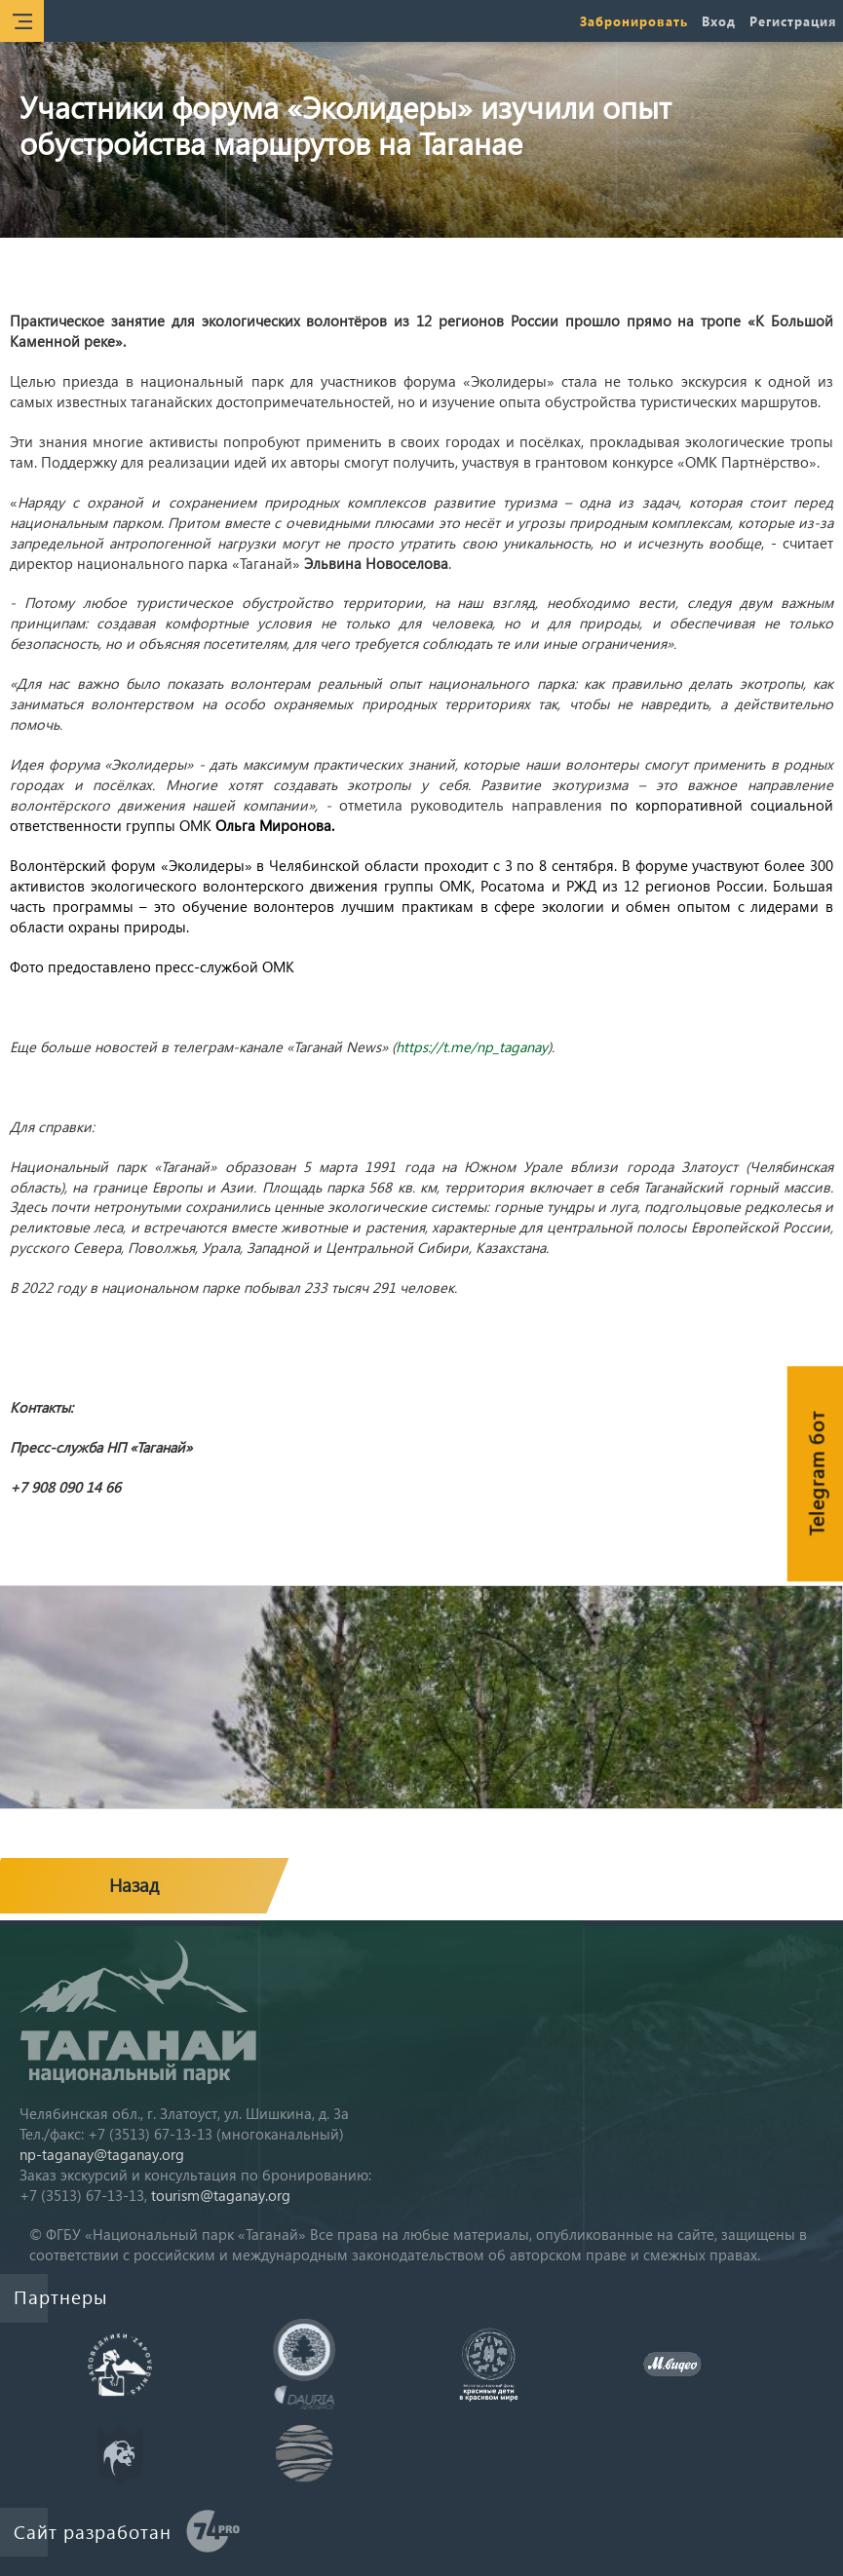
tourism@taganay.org (220, 2195)
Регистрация (792, 21)
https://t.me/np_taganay (472, 1046)
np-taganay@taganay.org (101, 2154)
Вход (719, 21)
